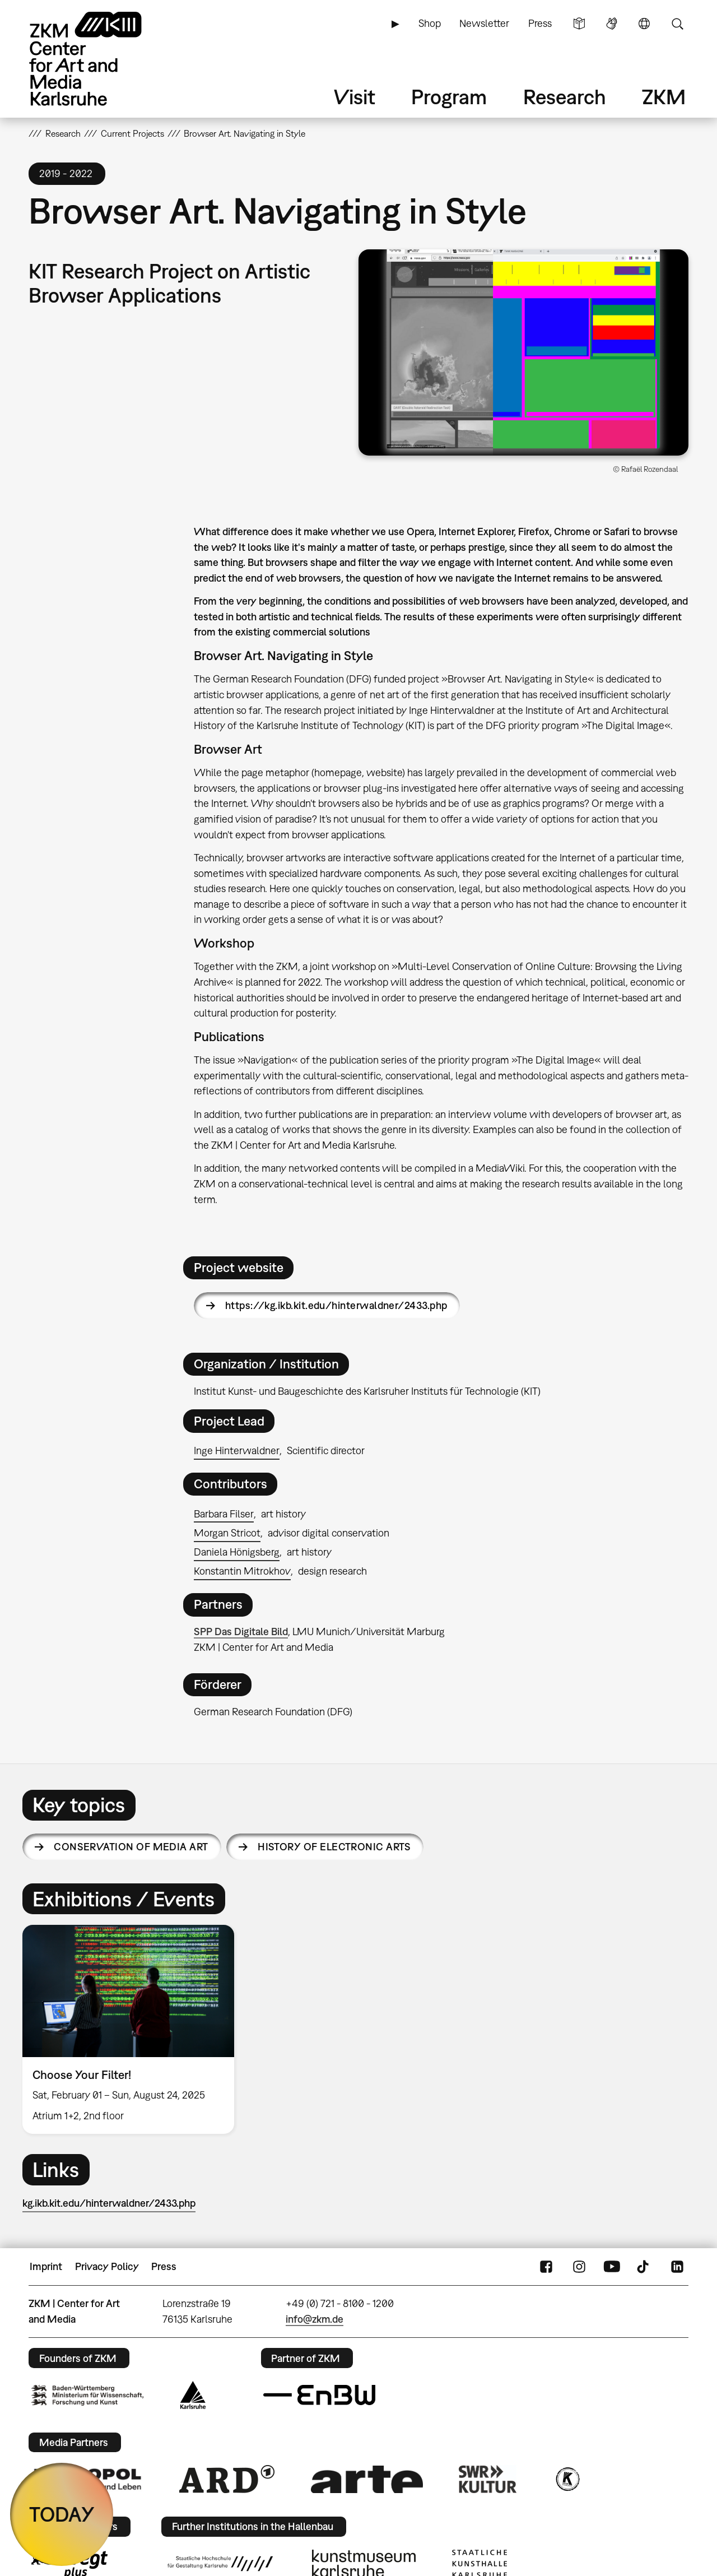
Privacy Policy (107, 2266)
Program (449, 97)
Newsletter (484, 23)
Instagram (579, 2266)
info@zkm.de (314, 2319)
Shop (429, 23)
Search (677, 23)
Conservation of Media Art (131, 1847)
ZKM (664, 97)
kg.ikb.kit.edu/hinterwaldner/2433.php (108, 2203)
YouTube (611, 2266)
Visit (354, 97)
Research (564, 97)
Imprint (46, 2266)
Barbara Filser (224, 1514)
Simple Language (579, 23)
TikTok (644, 2266)
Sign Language (611, 23)
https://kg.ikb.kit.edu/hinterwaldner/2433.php (336, 1305)
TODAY (62, 2514)
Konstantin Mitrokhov (242, 1571)
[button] (523, 352)
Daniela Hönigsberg (237, 1552)
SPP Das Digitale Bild (241, 1631)
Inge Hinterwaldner (237, 1450)
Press (540, 23)
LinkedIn (677, 2266)
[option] (133, 2029)
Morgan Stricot (227, 1533)
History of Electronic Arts (334, 1847)
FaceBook (546, 2266)
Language (644, 23)
